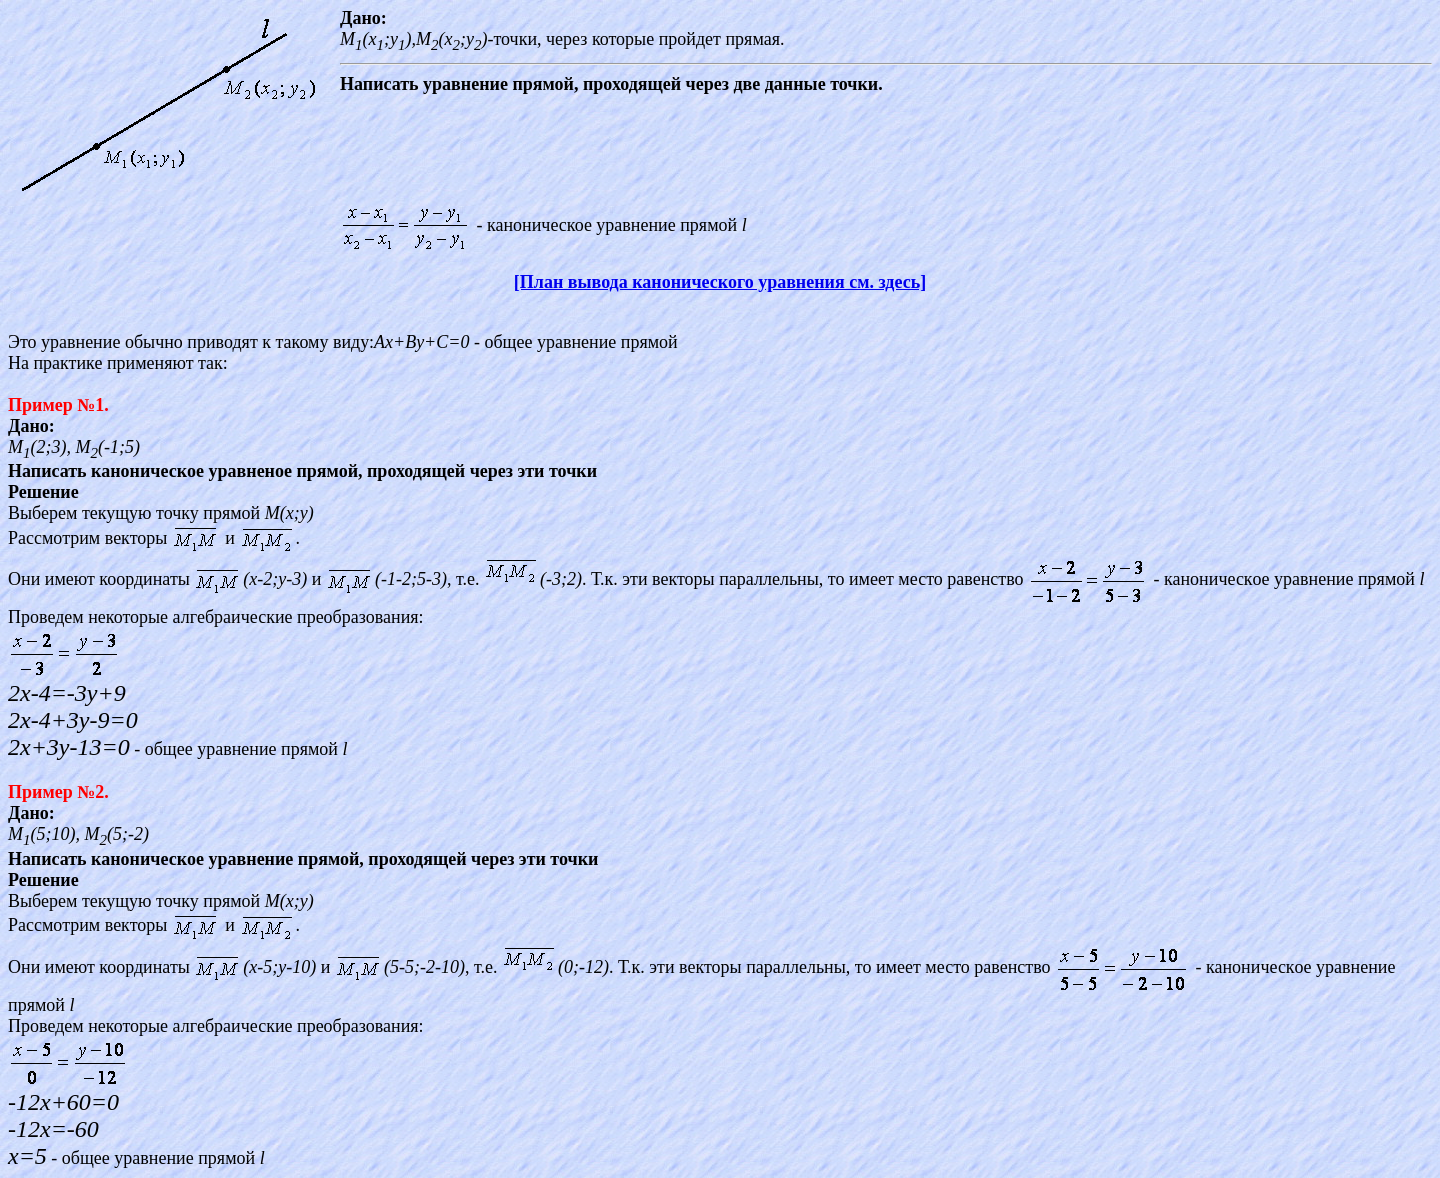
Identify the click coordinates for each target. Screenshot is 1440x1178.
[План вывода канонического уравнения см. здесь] (720, 282)
